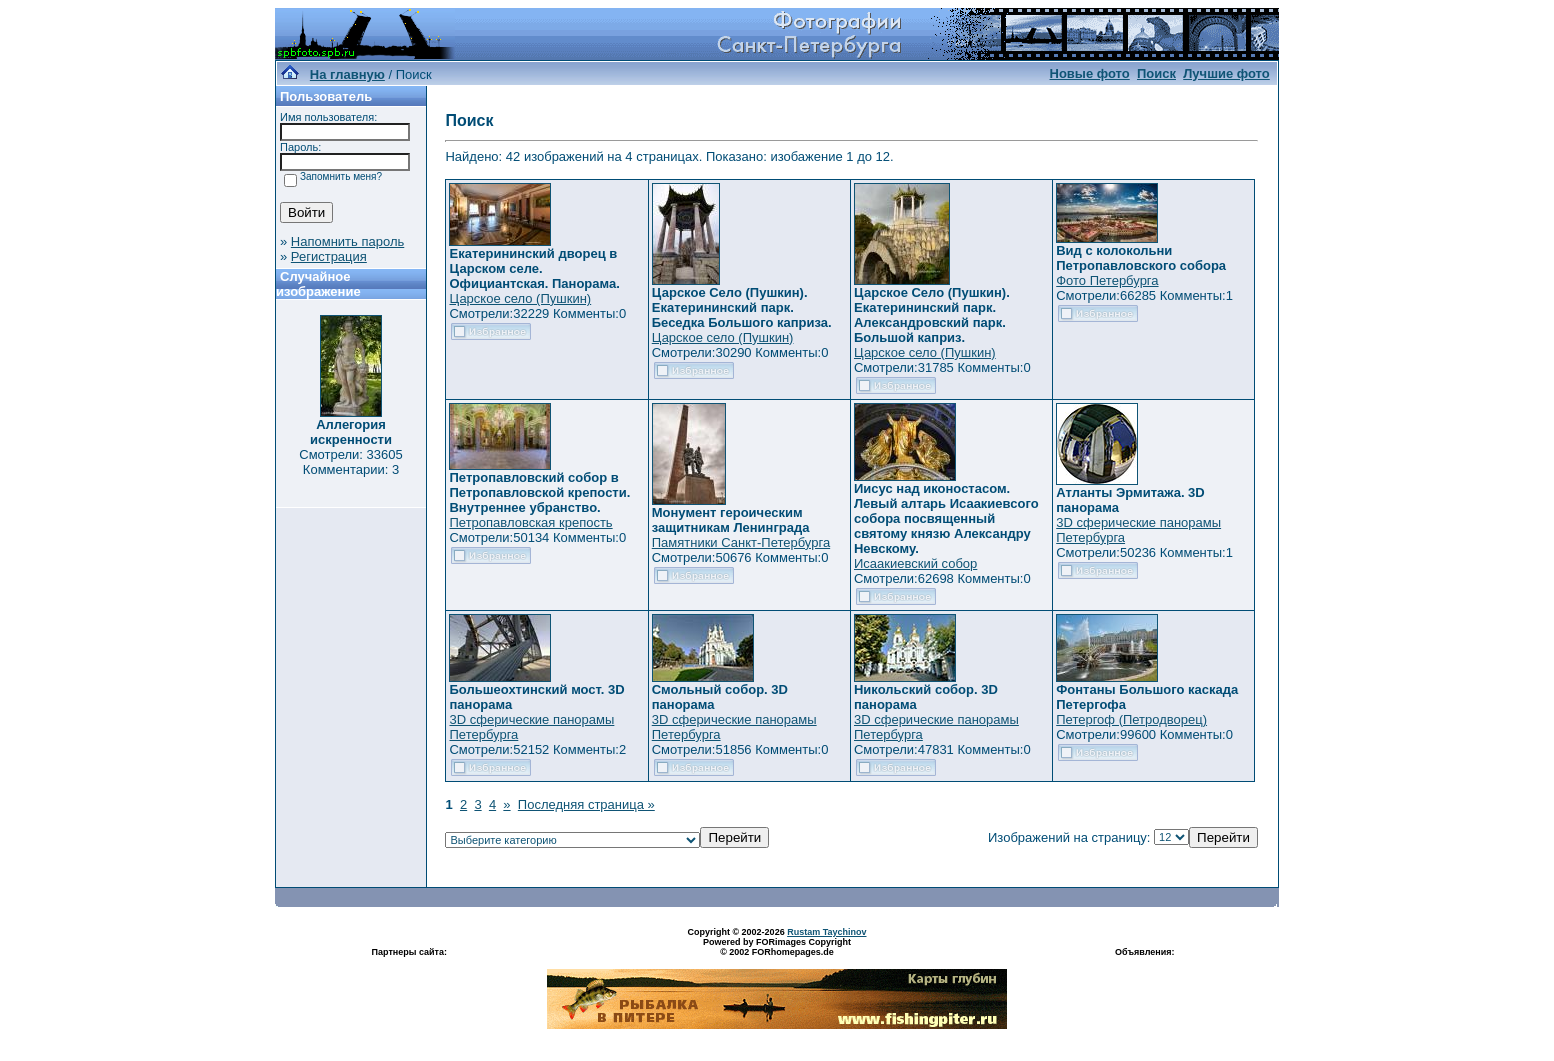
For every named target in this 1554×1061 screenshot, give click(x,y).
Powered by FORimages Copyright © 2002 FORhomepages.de (777, 947)
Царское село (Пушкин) (520, 298)
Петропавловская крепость (530, 522)
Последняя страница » (586, 804)
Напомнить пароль (347, 241)
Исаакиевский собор (915, 563)
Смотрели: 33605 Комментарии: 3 (350, 462)
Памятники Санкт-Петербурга (741, 542)
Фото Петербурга (1107, 280)
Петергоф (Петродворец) (1131, 719)
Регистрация (329, 256)
